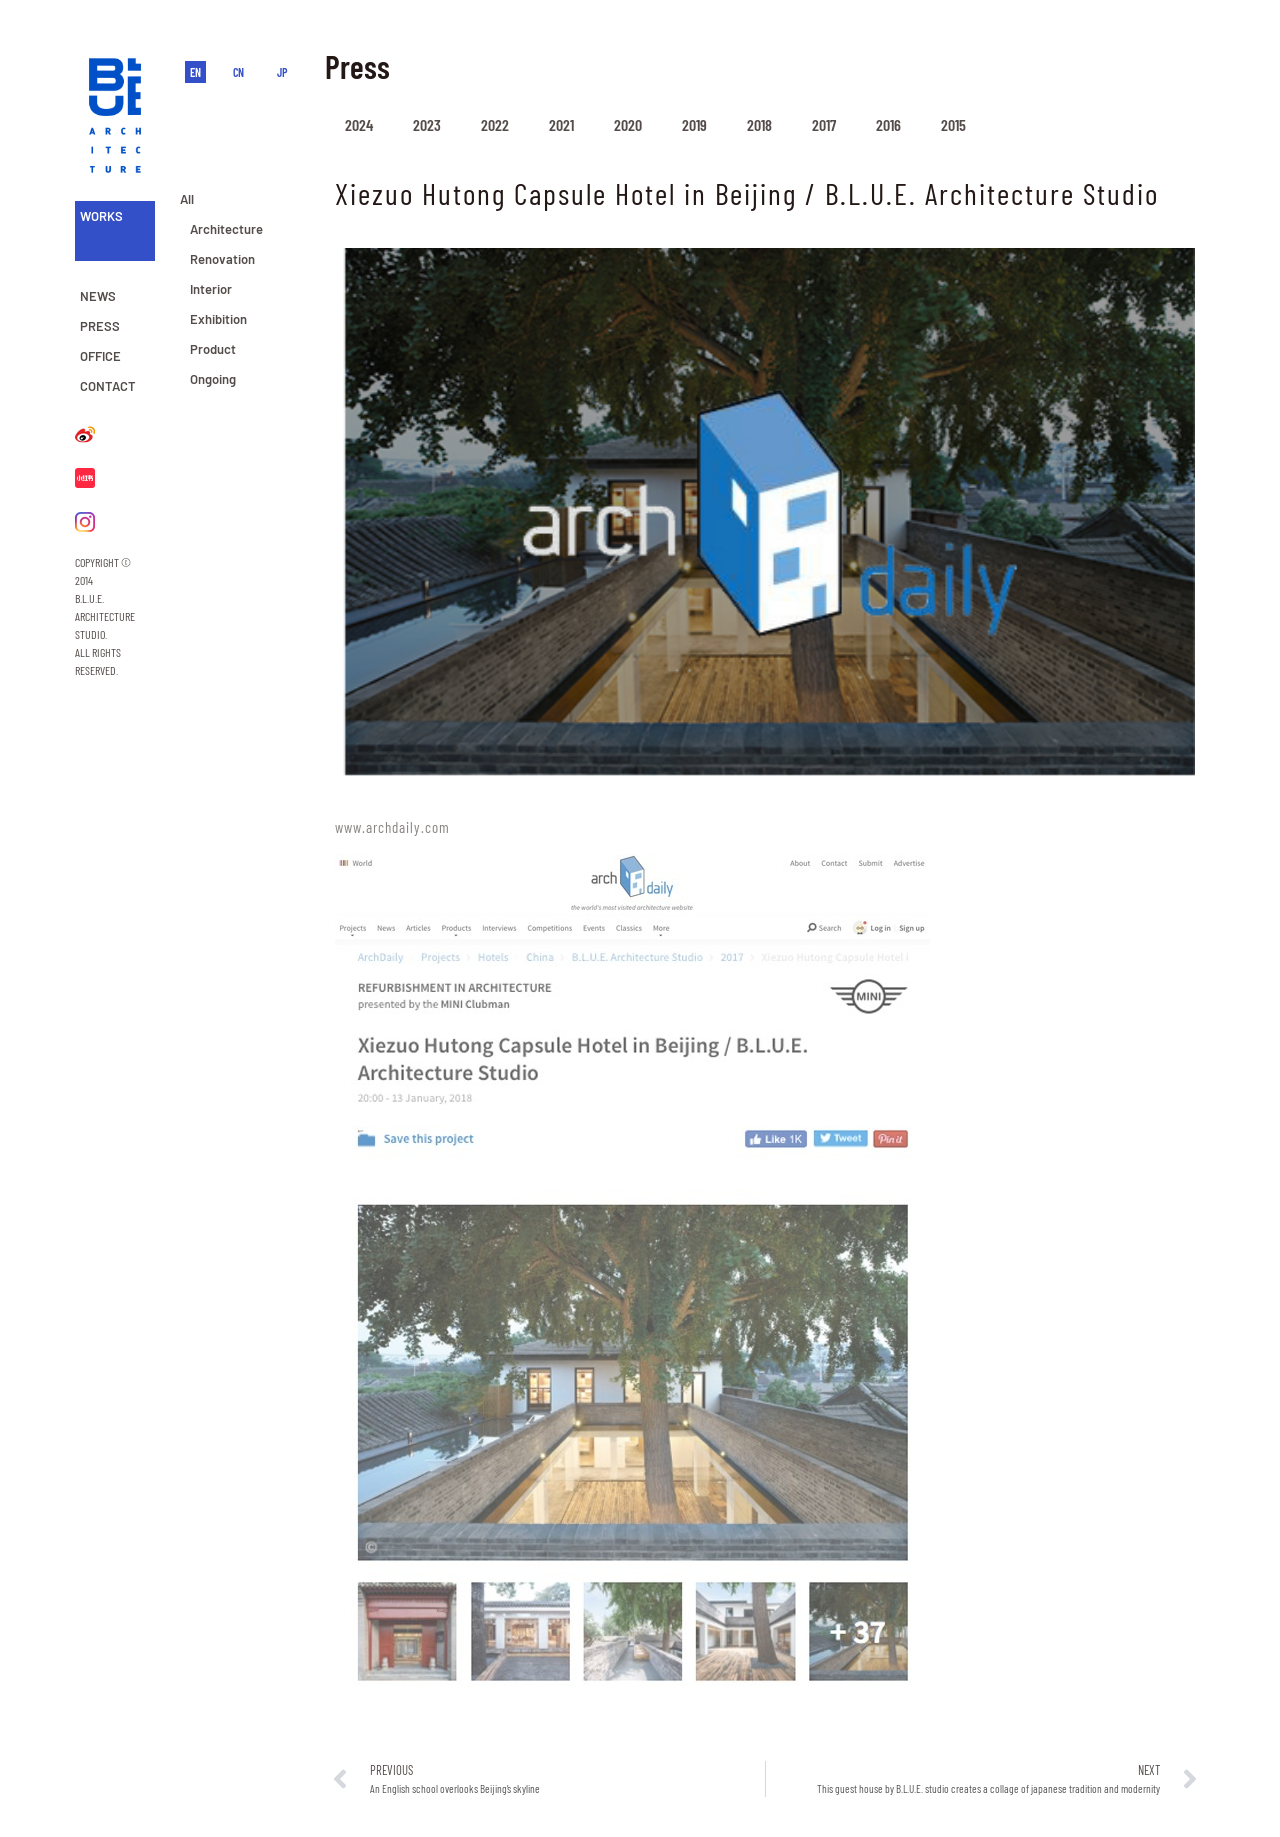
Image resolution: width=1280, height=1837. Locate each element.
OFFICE (100, 356)
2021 (561, 124)
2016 (888, 124)
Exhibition (218, 319)
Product (213, 349)
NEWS (98, 296)
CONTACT (108, 386)
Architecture (226, 229)
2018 (759, 124)
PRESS (100, 326)
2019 (694, 124)
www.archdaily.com (392, 827)
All (187, 199)
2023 (427, 124)
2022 (495, 124)
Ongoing (213, 379)
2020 (628, 124)
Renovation (222, 259)
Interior (211, 289)
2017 (824, 124)
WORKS (101, 216)
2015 (953, 124)
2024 (359, 124)
